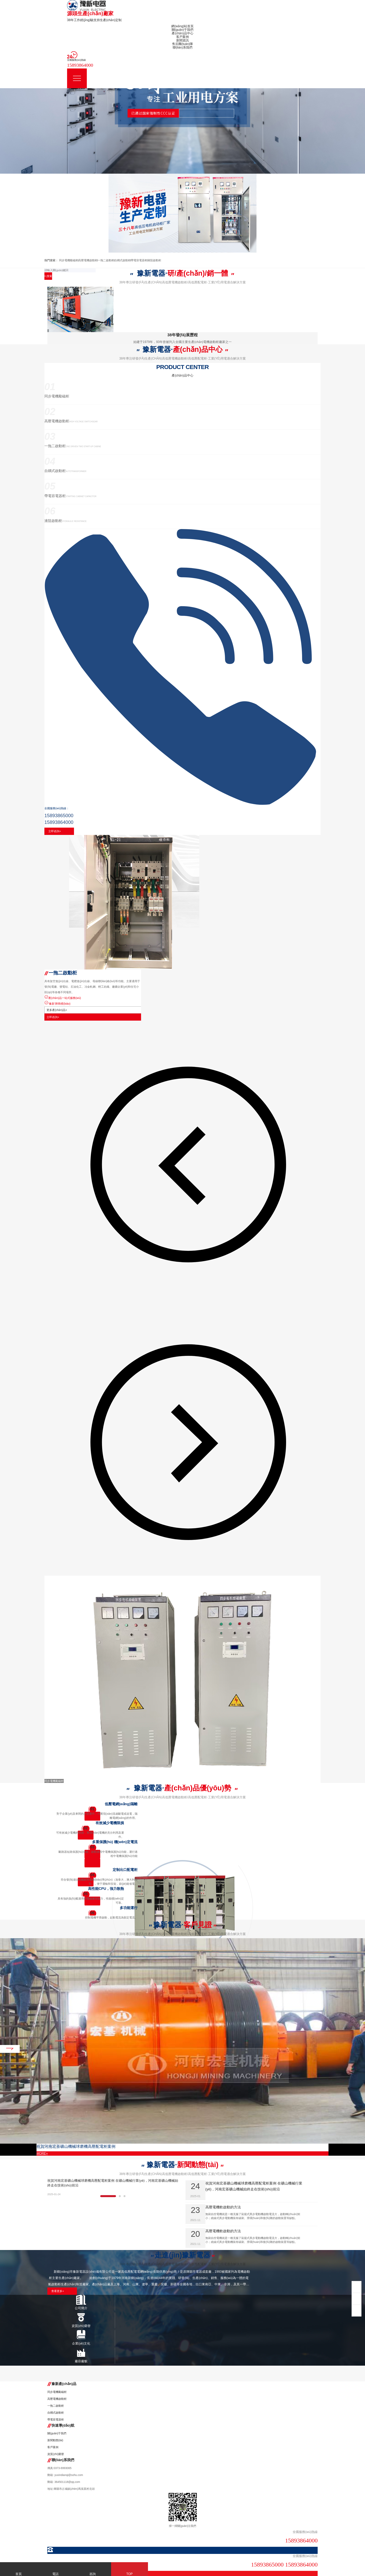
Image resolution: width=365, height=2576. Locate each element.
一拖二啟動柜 (106, 260)
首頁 (18, 2570)
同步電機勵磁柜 (68, 260)
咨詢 (92, 2570)
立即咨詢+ (54, 831)
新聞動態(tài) (55, 2440)
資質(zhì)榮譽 (55, 2454)
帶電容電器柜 (139, 260)
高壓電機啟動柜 (88, 260)
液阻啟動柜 (154, 260)
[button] (108, 2196)
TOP (129, 2570)
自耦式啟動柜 (122, 260)
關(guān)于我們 (56, 2433)
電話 (55, 2570)
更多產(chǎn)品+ (57, 1010)
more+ (42, 2153)
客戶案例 (52, 2447)
